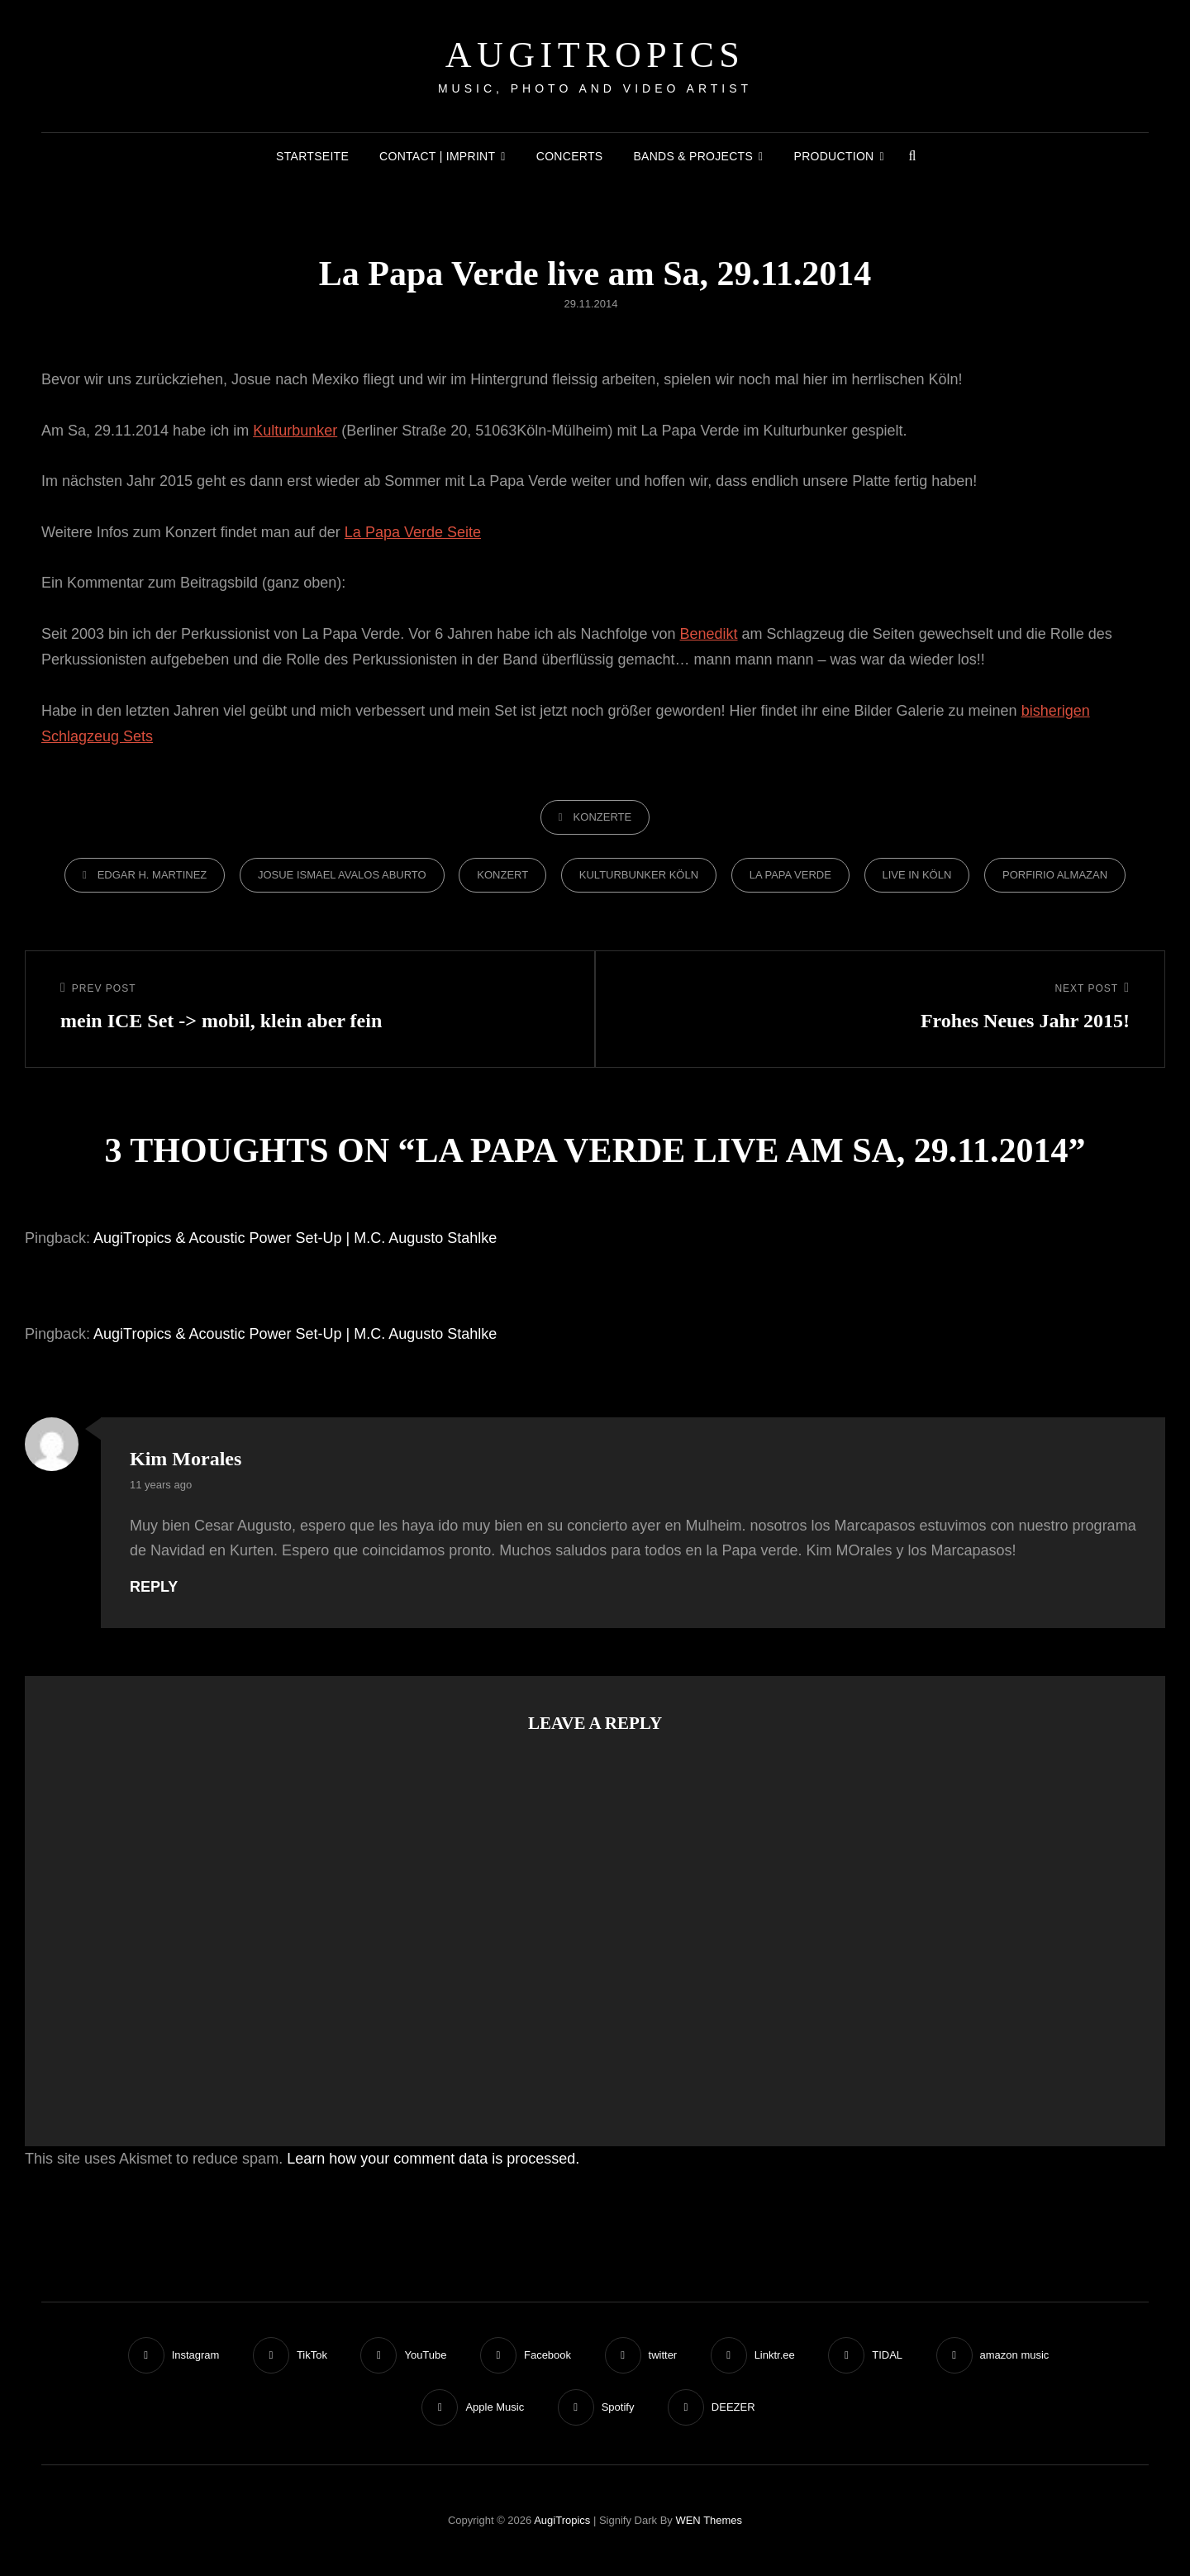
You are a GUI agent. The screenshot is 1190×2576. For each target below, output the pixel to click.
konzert (502, 875)
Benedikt (709, 634)
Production (834, 156)
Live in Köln (917, 875)
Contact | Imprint (437, 156)
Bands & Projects (693, 156)
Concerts (569, 156)
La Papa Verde (790, 875)
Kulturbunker (295, 430)
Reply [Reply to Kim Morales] (154, 1586)
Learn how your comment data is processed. (433, 2158)
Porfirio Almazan (1054, 875)
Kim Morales (185, 1458)
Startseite (312, 156)
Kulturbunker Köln (638, 875)
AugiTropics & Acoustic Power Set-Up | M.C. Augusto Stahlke (295, 1238)
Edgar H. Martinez (152, 875)
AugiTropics (595, 55)
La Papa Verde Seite (413, 532)
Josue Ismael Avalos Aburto (342, 875)
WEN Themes (708, 2520)
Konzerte (603, 817)
